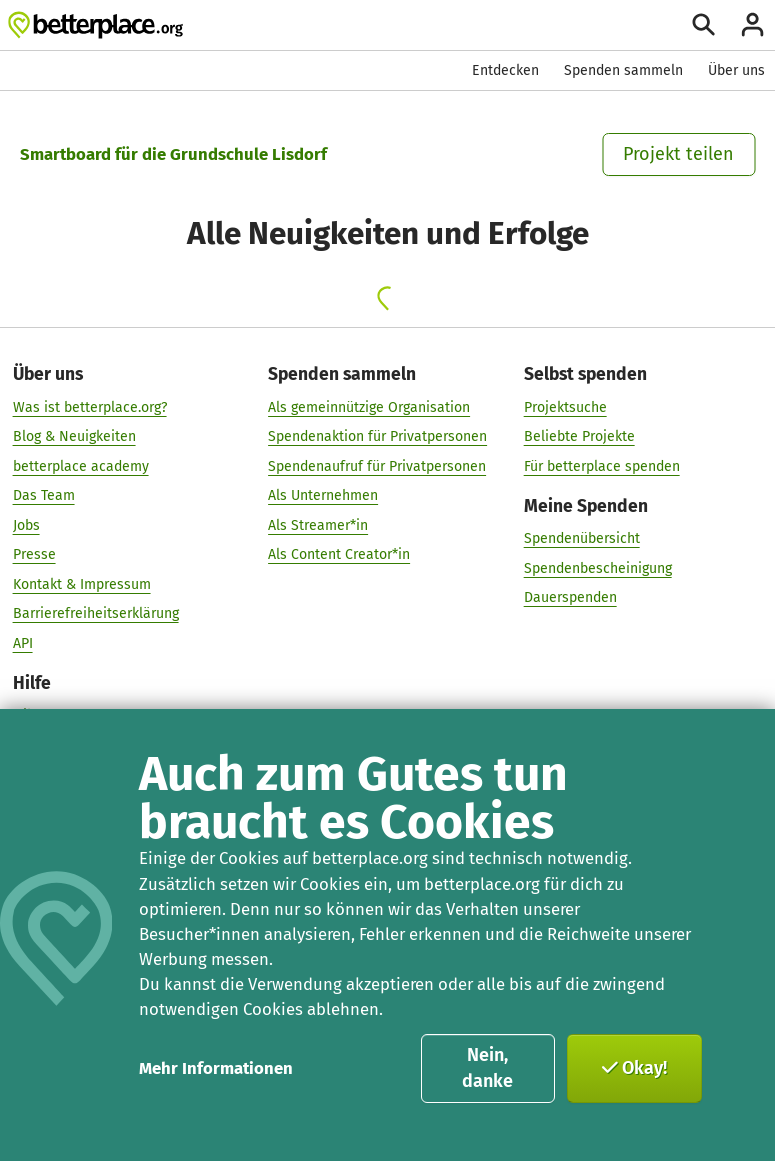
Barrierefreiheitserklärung (96, 612)
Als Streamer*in (318, 524)
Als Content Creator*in (339, 553)
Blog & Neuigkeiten (74, 435)
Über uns (736, 70)
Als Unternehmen (323, 494)
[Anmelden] (752, 24)
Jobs (26, 524)
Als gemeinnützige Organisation (369, 406)
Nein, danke (487, 1068)
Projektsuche (565, 406)
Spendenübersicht (582, 537)
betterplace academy (81, 465)
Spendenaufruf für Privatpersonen (377, 465)
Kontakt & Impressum (82, 583)
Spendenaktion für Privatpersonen (377, 435)
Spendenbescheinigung (598, 567)
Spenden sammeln (623, 70)
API (23, 642)
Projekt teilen (678, 154)
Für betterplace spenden (602, 465)
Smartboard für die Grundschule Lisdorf (173, 154)
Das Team (44, 494)
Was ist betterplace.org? (90, 406)
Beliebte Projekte (579, 435)
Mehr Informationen (216, 1068)
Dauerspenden (570, 596)
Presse (34, 553)
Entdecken (505, 70)
